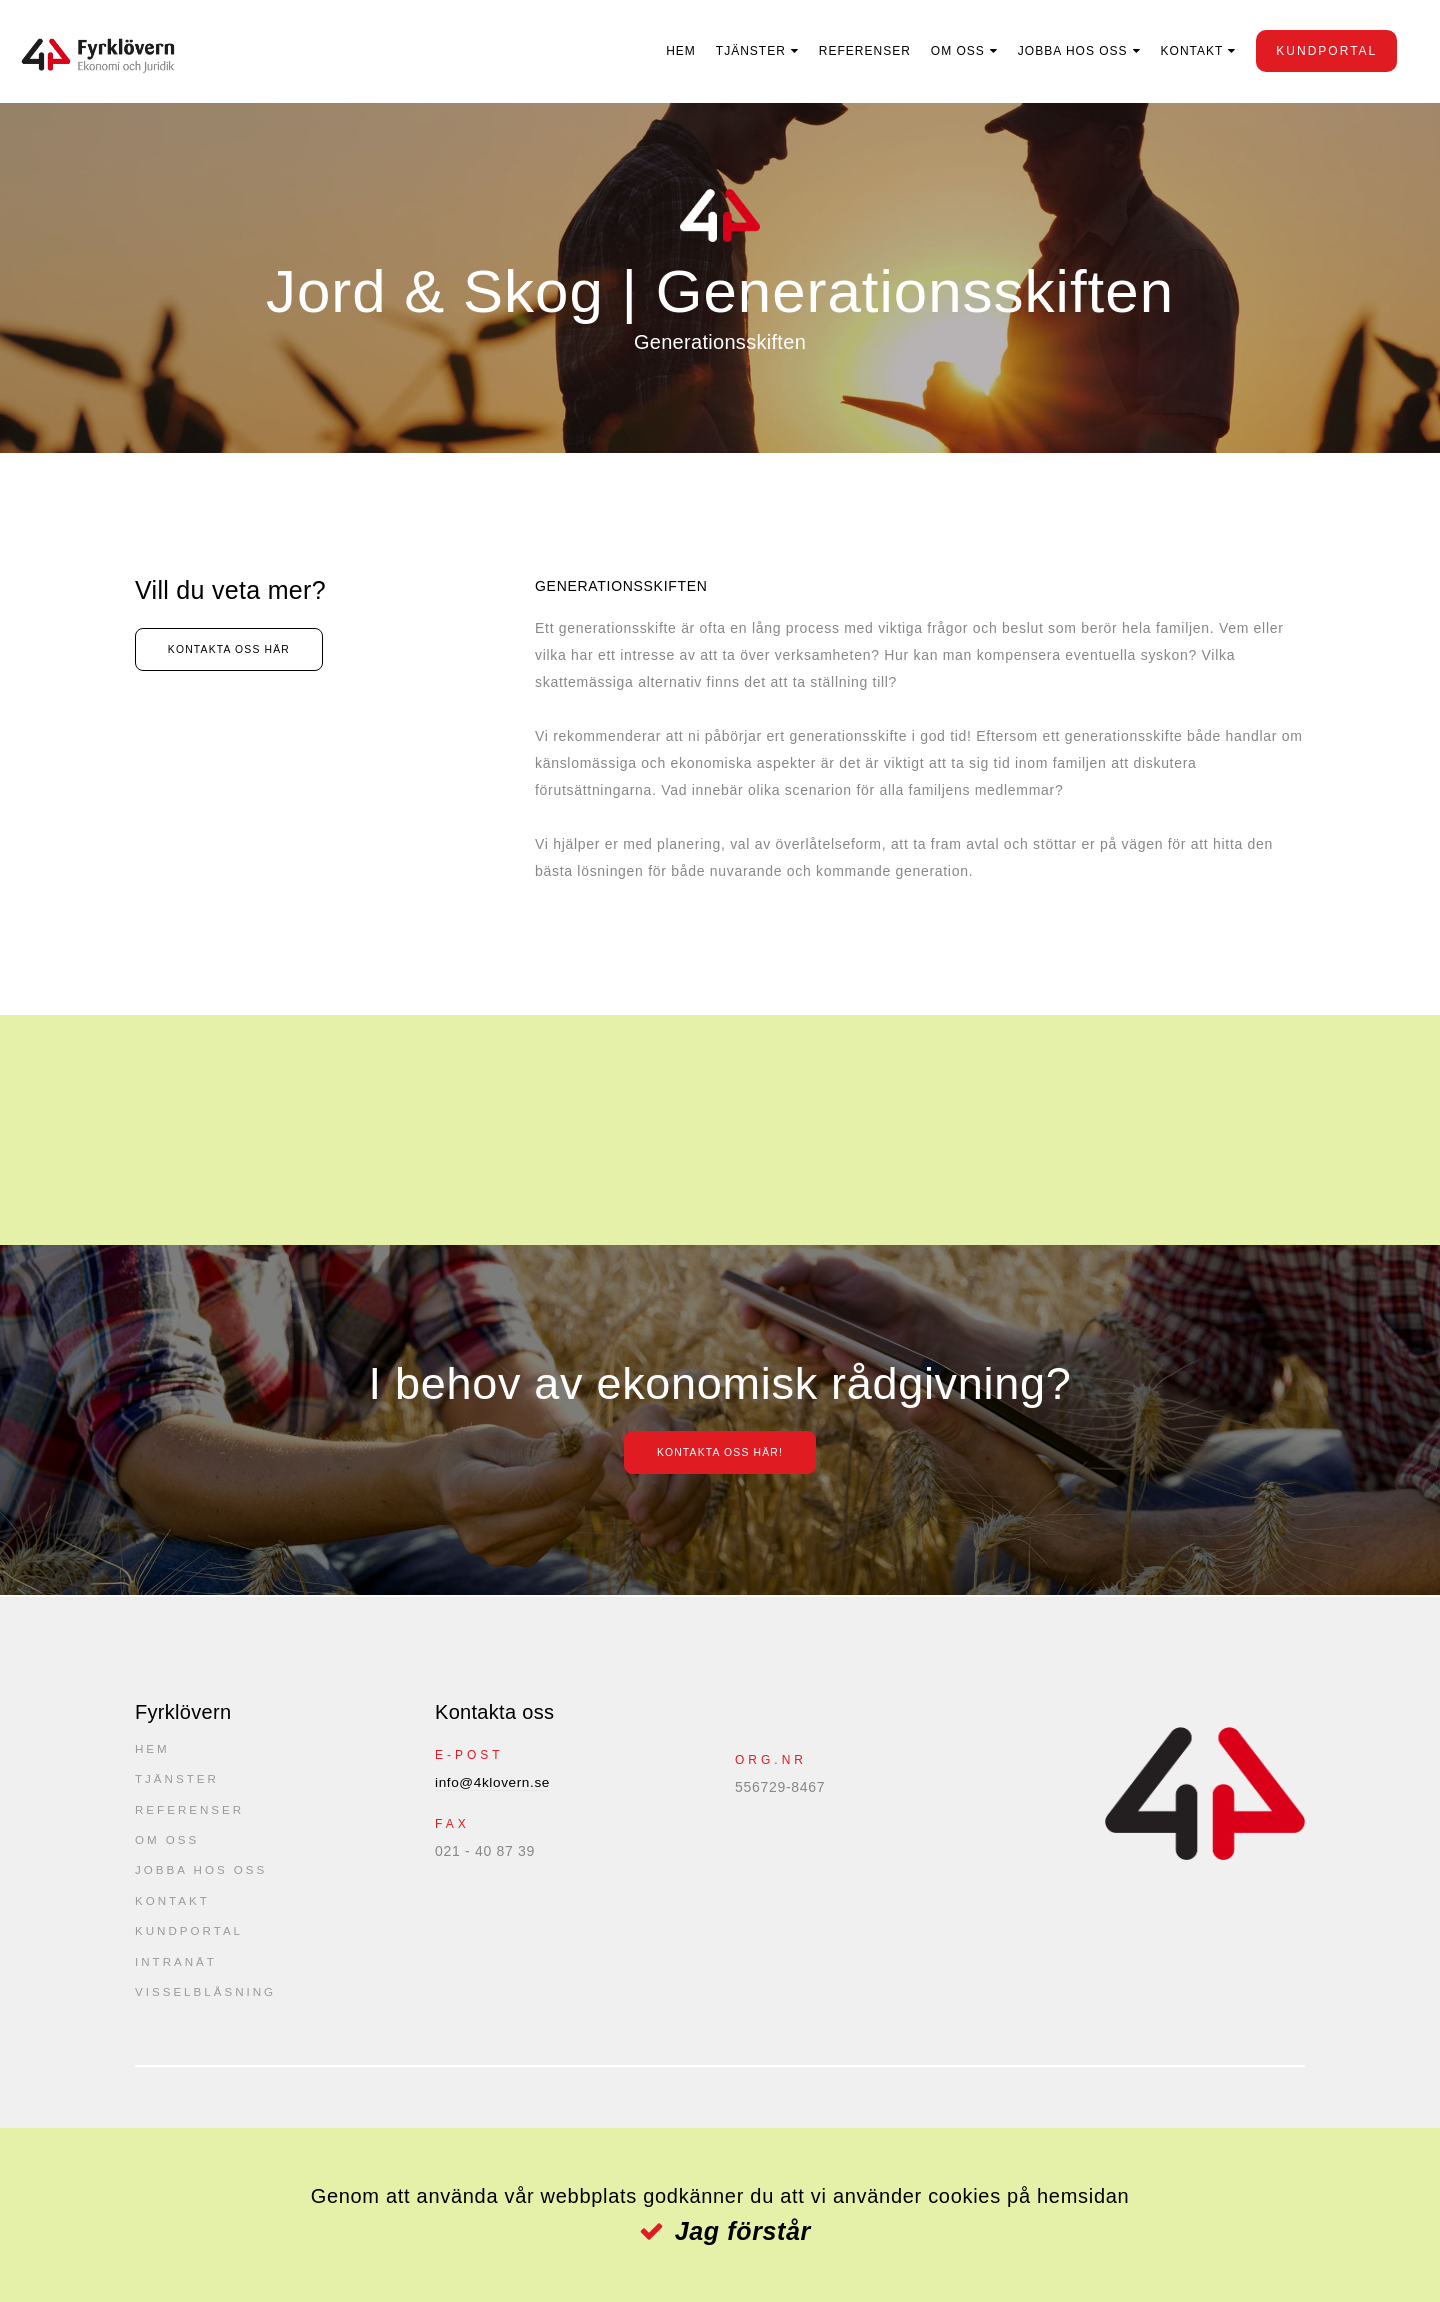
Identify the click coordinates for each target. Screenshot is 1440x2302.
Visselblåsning (207, 2006)
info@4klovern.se (495, 1782)
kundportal (1314, 51)
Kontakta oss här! (720, 1452)
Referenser (853, 51)
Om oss (946, 51)
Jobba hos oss (1061, 51)
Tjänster (739, 51)
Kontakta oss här (252, 651)
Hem (669, 51)
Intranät (177, 1974)
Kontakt (1179, 51)
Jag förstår (742, 2231)
